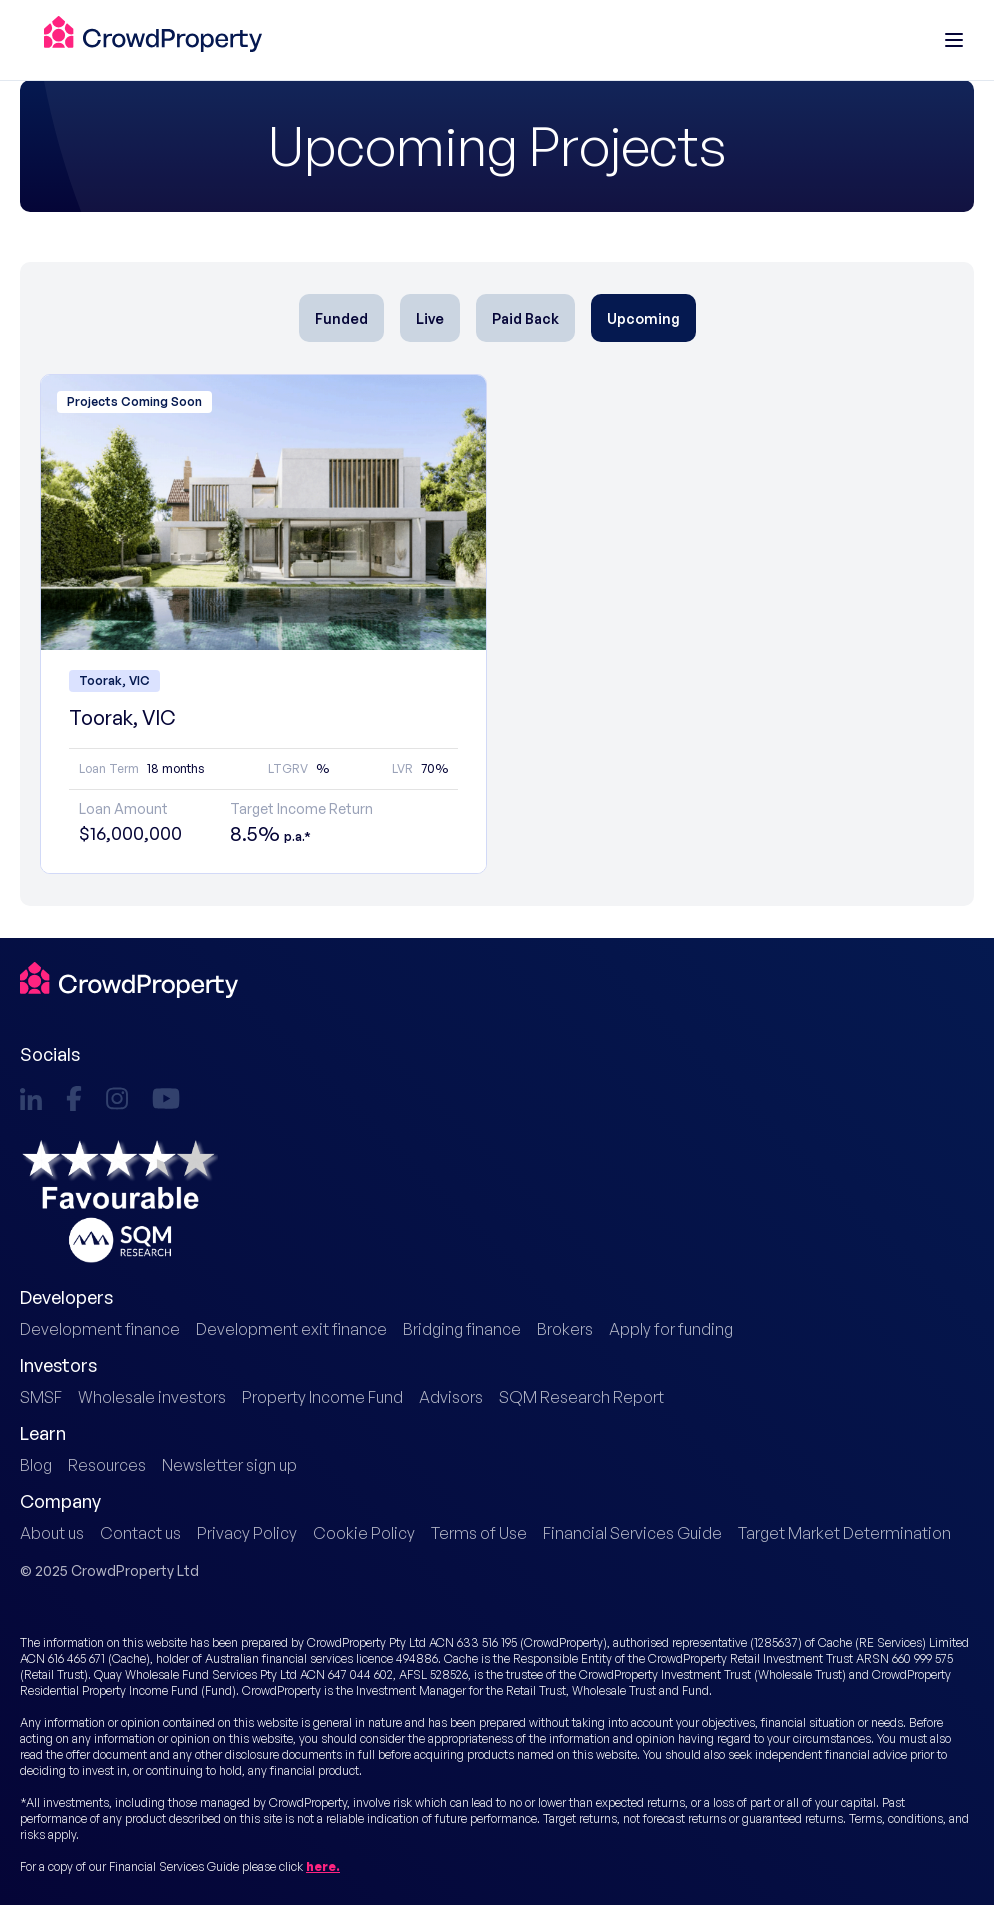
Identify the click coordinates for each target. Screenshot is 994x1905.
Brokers (565, 1329)
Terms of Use (479, 1533)
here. (323, 1866)
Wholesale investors (152, 1397)
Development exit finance (291, 1329)
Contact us (140, 1533)
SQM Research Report (581, 1397)
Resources (107, 1465)
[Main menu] (954, 40)
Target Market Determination (844, 1533)
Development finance (100, 1329)
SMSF (41, 1397)
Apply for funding (671, 1329)
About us (52, 1533)
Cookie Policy (364, 1533)
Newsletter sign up (229, 1465)
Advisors (451, 1397)
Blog (36, 1465)
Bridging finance (462, 1329)
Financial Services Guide (632, 1533)
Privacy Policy (247, 1533)
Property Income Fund (322, 1397)
